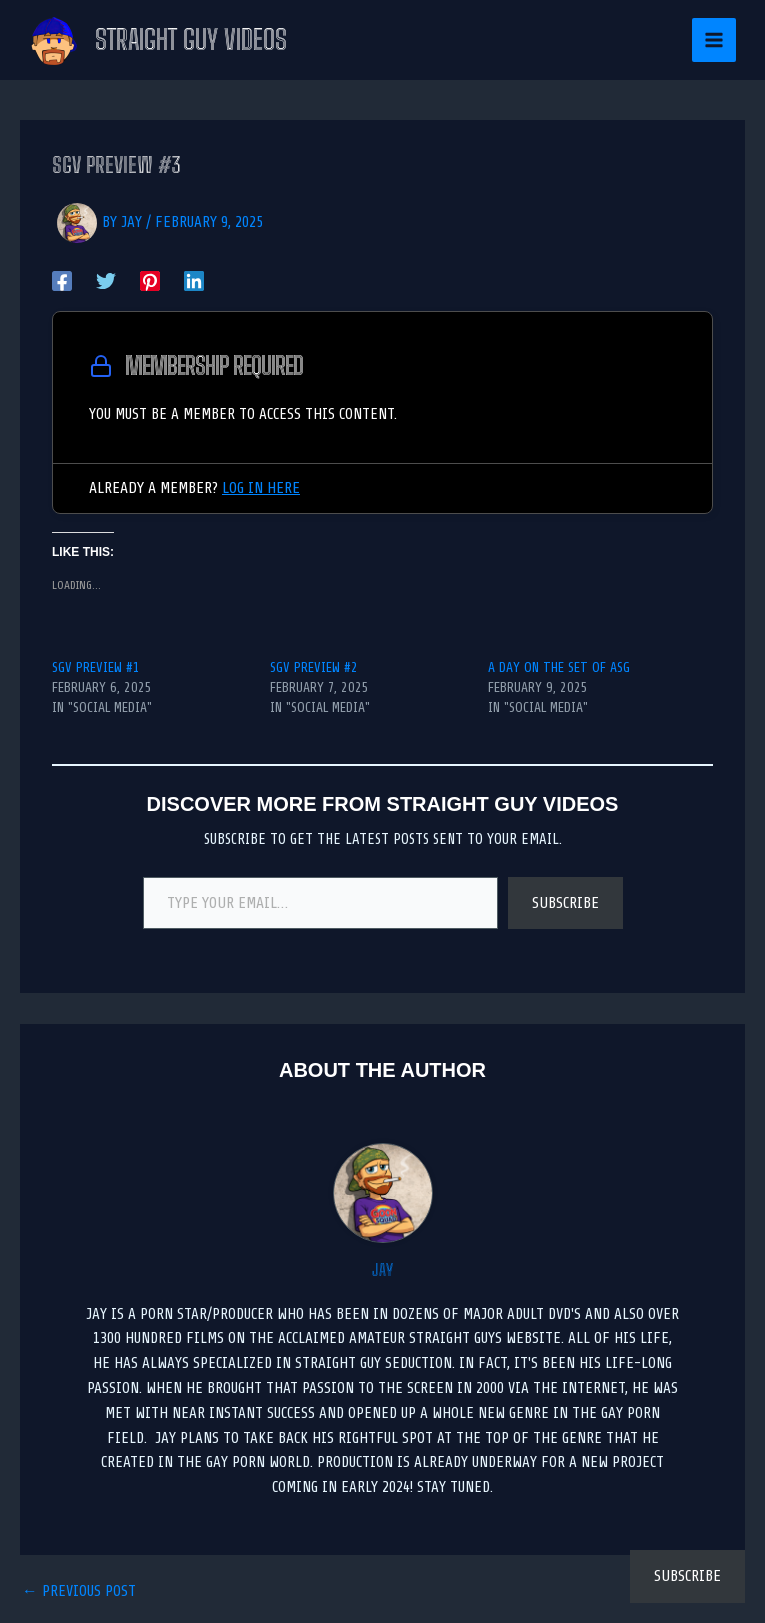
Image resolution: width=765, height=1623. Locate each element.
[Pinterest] (150, 281)
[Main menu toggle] (711, 39)
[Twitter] (106, 281)
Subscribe (565, 903)
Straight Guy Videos (194, 39)
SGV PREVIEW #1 (96, 667)
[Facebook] (62, 281)
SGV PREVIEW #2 (314, 667)
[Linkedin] (194, 281)
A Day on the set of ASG (559, 667)
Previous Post (79, 1592)
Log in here (261, 488)
